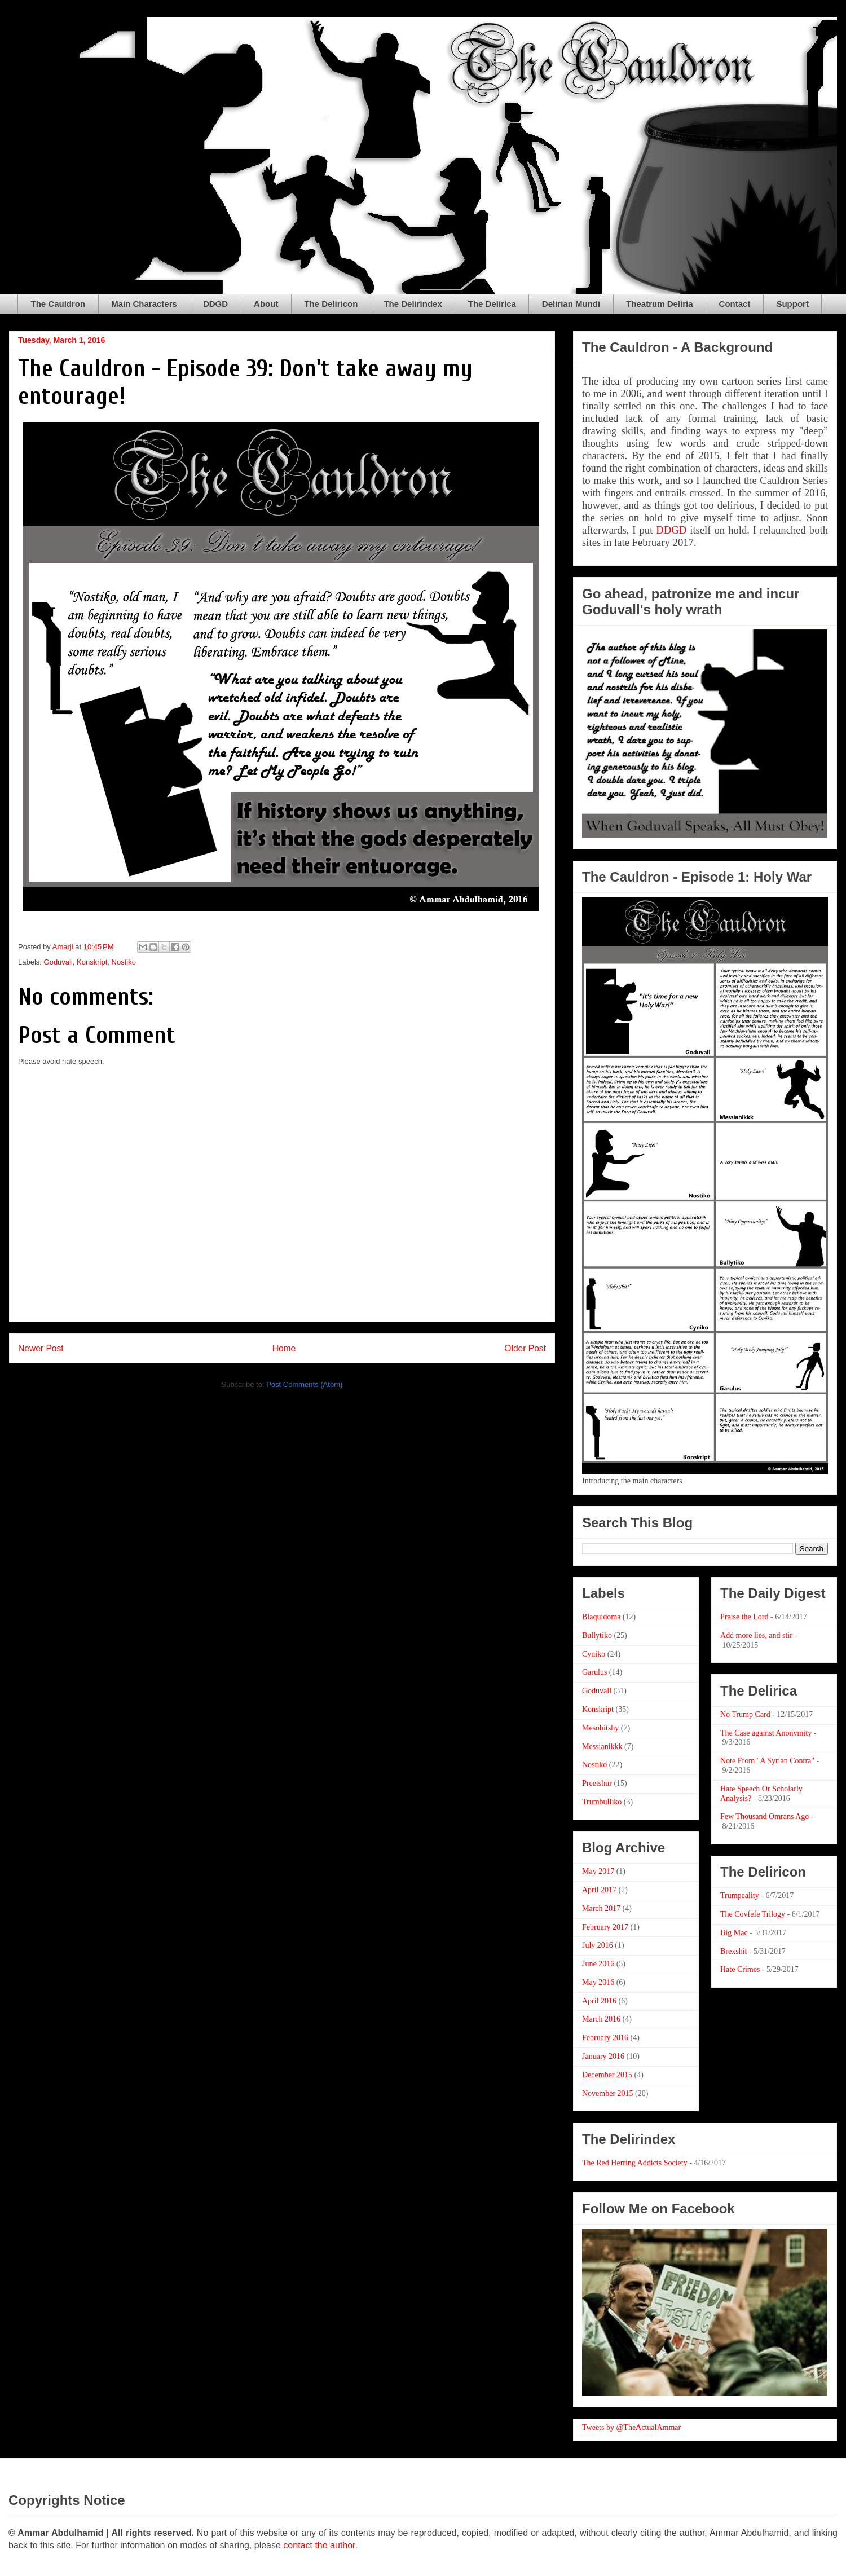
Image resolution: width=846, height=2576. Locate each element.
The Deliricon (331, 304)
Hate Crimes (740, 1969)
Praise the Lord (744, 1617)
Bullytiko (597, 1635)
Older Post (525, 1348)
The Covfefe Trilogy (752, 1914)
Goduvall (58, 962)
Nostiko (124, 962)
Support (792, 304)
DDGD (215, 304)
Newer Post (41, 1348)
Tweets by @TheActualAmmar (631, 2427)
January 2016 (603, 2056)
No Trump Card (745, 1714)
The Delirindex (413, 304)
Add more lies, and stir (756, 1635)
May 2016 (598, 1982)
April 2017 (599, 1890)
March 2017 (601, 1908)
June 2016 (598, 1963)
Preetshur (597, 1783)
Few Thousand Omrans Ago (764, 1816)
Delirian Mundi (571, 304)
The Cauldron (58, 304)
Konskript (92, 962)
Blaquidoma (601, 1617)
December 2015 (607, 2075)
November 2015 (607, 2093)
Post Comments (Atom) (304, 1384)
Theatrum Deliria (659, 304)
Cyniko (593, 1654)
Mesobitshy (600, 1728)
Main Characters (144, 304)
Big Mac (734, 1932)
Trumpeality (739, 1895)
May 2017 (598, 1871)
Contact (735, 304)
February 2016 (605, 2037)
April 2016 (599, 2001)
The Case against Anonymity (766, 1733)
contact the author (319, 2545)
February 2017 (605, 1927)
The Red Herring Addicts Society (635, 2163)
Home (284, 1348)
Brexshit (733, 1951)
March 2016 (601, 2019)
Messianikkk (602, 1746)
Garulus (594, 1672)
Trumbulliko (602, 1802)
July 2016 (597, 1945)
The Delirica (492, 304)
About (266, 304)
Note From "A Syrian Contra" (767, 1760)
